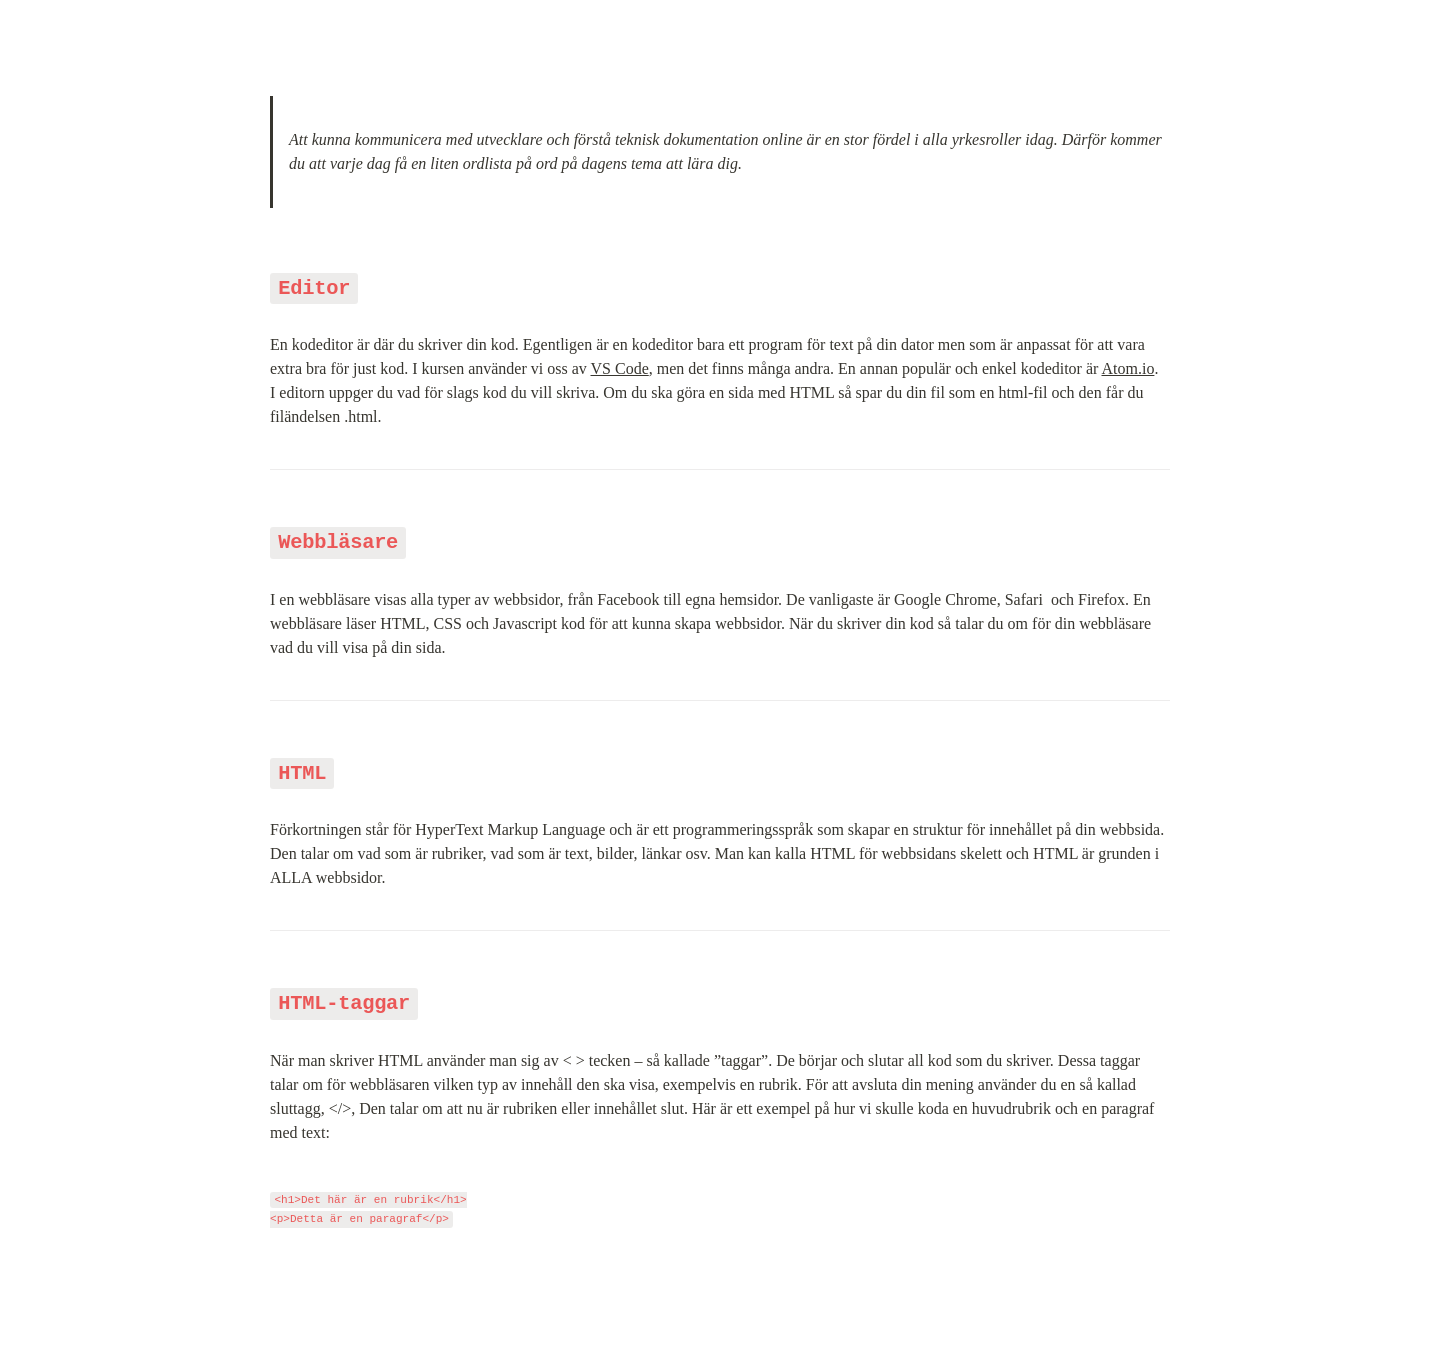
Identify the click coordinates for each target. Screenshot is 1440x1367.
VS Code (620, 368)
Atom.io (1128, 368)
